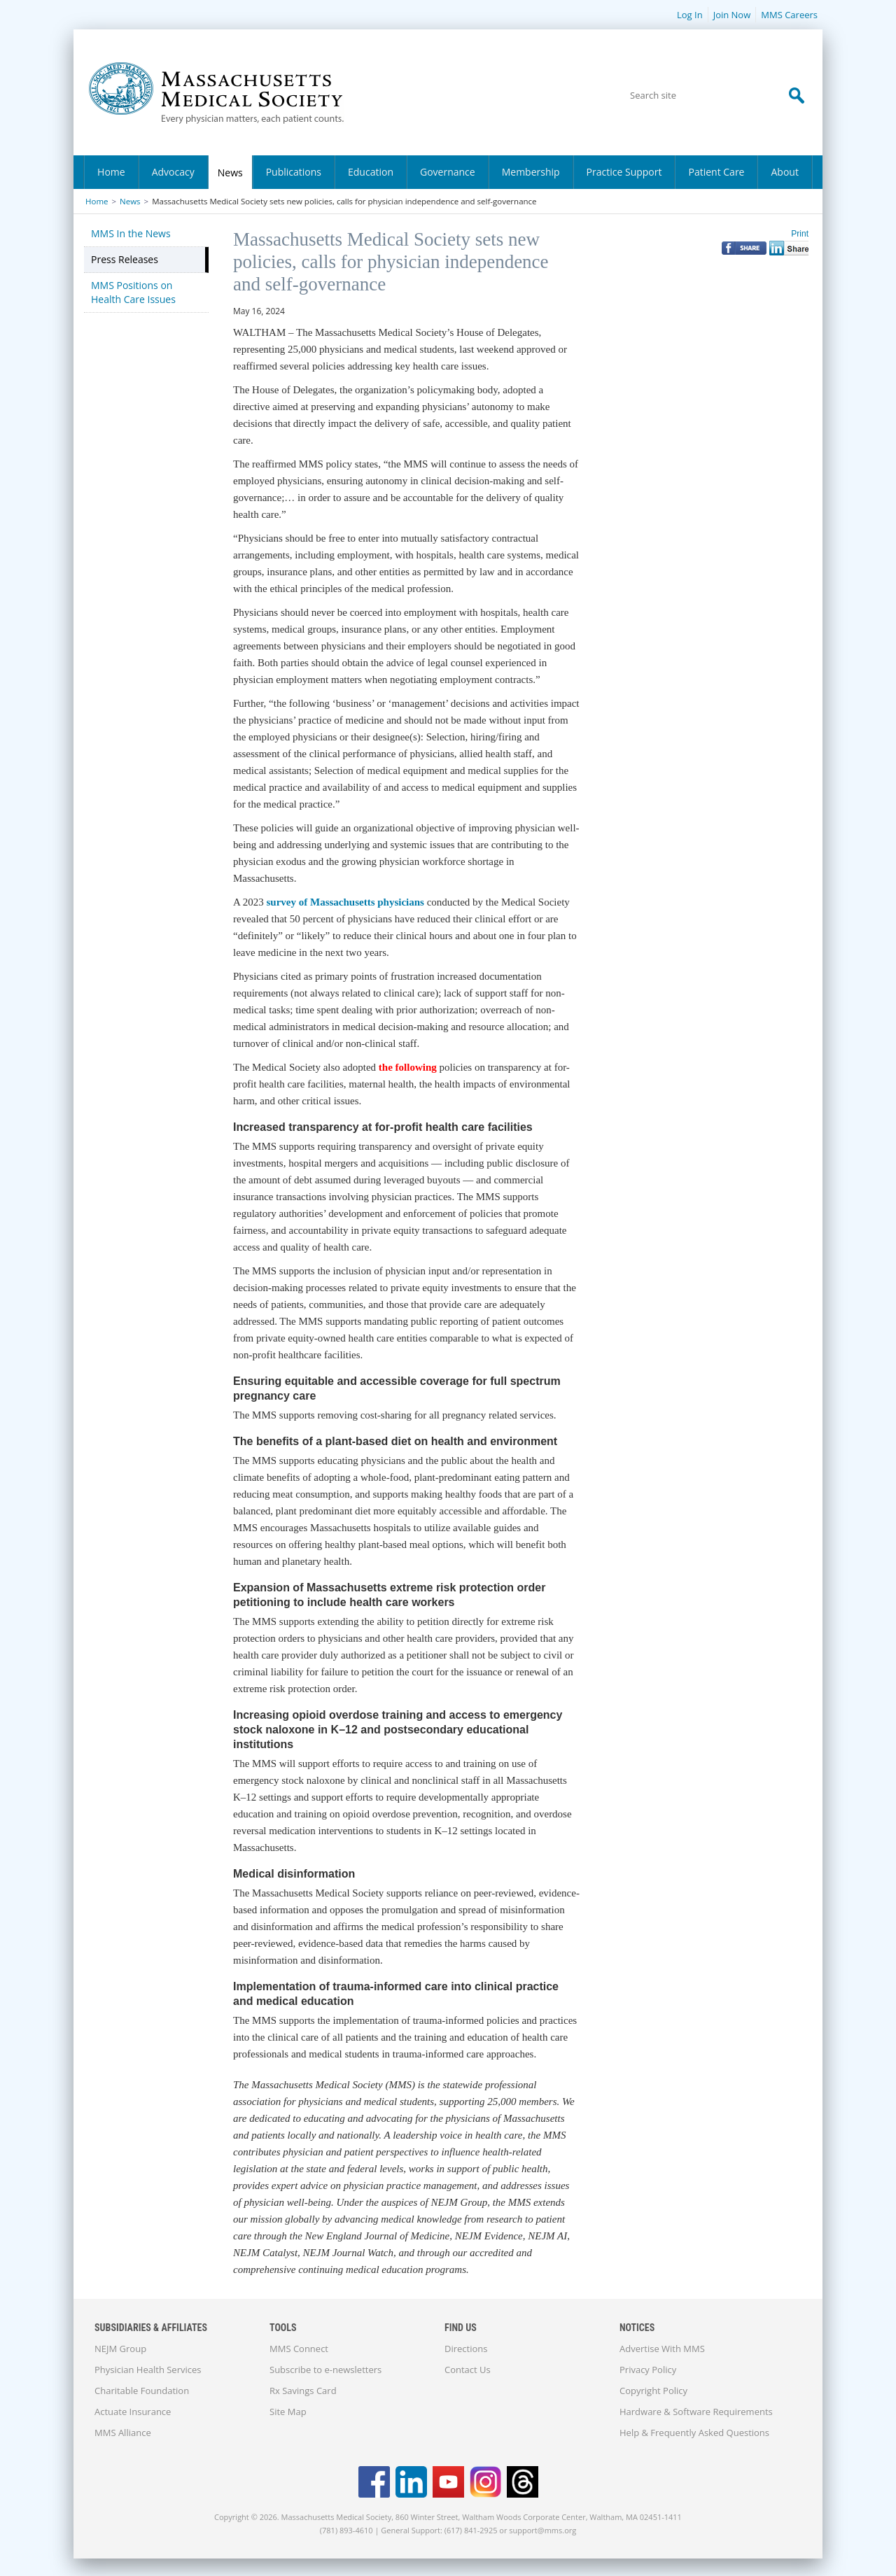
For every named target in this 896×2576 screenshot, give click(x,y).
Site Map (288, 2411)
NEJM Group (120, 2348)
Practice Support (624, 171)
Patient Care (716, 171)
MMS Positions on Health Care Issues (133, 292)
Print (799, 234)
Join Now (732, 14)
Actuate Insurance (132, 2411)
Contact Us (467, 2369)
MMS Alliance (122, 2432)
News (230, 172)
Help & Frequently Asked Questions (694, 2432)
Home (111, 171)
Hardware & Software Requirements (696, 2411)
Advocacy (173, 171)
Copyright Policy (653, 2390)
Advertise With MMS (662, 2348)
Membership (531, 171)
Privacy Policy (648, 2369)
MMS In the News (131, 233)
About (784, 171)
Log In (690, 14)
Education (370, 171)
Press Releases (124, 259)
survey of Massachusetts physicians (345, 902)
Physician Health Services (147, 2369)
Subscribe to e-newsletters (326, 2369)
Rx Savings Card (303, 2390)
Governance (447, 171)
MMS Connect (299, 2348)
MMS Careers (789, 14)
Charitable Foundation (141, 2390)
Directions (465, 2348)
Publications (293, 171)
